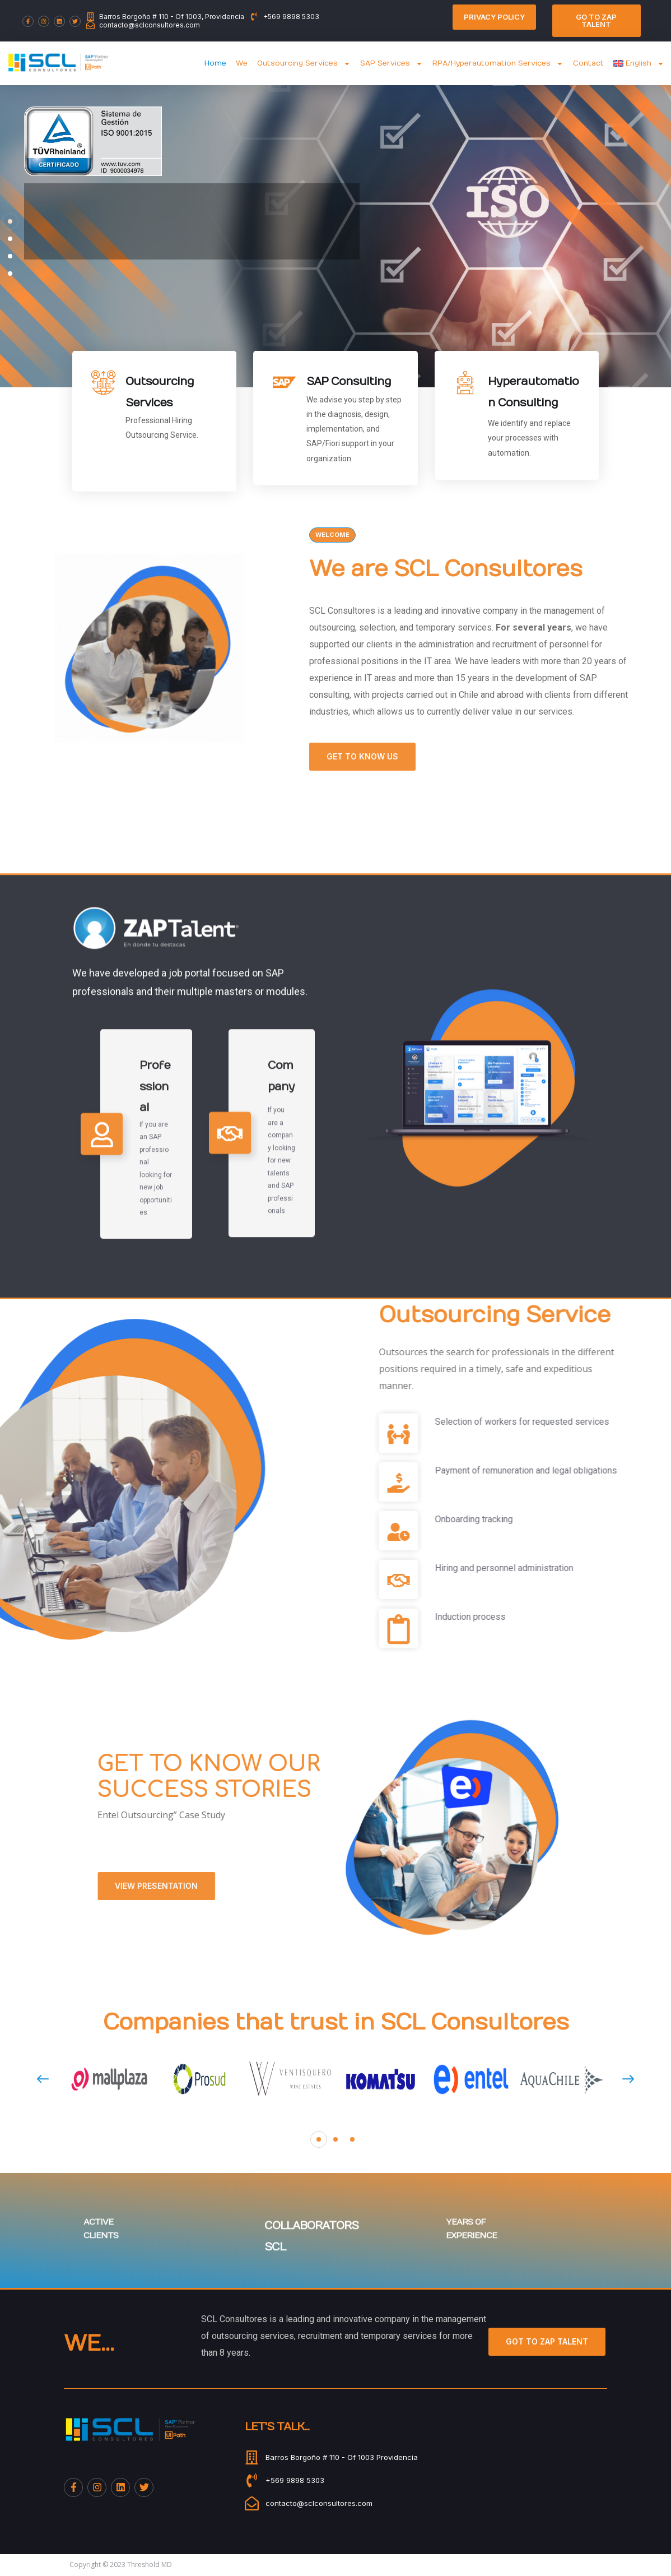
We (242, 63)
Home (215, 63)
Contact (588, 63)
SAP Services (391, 63)
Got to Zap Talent (547, 2341)
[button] (318, 2139)
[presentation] (42, 2079)
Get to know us (569, 756)
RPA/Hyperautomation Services (497, 63)
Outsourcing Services (304, 63)
